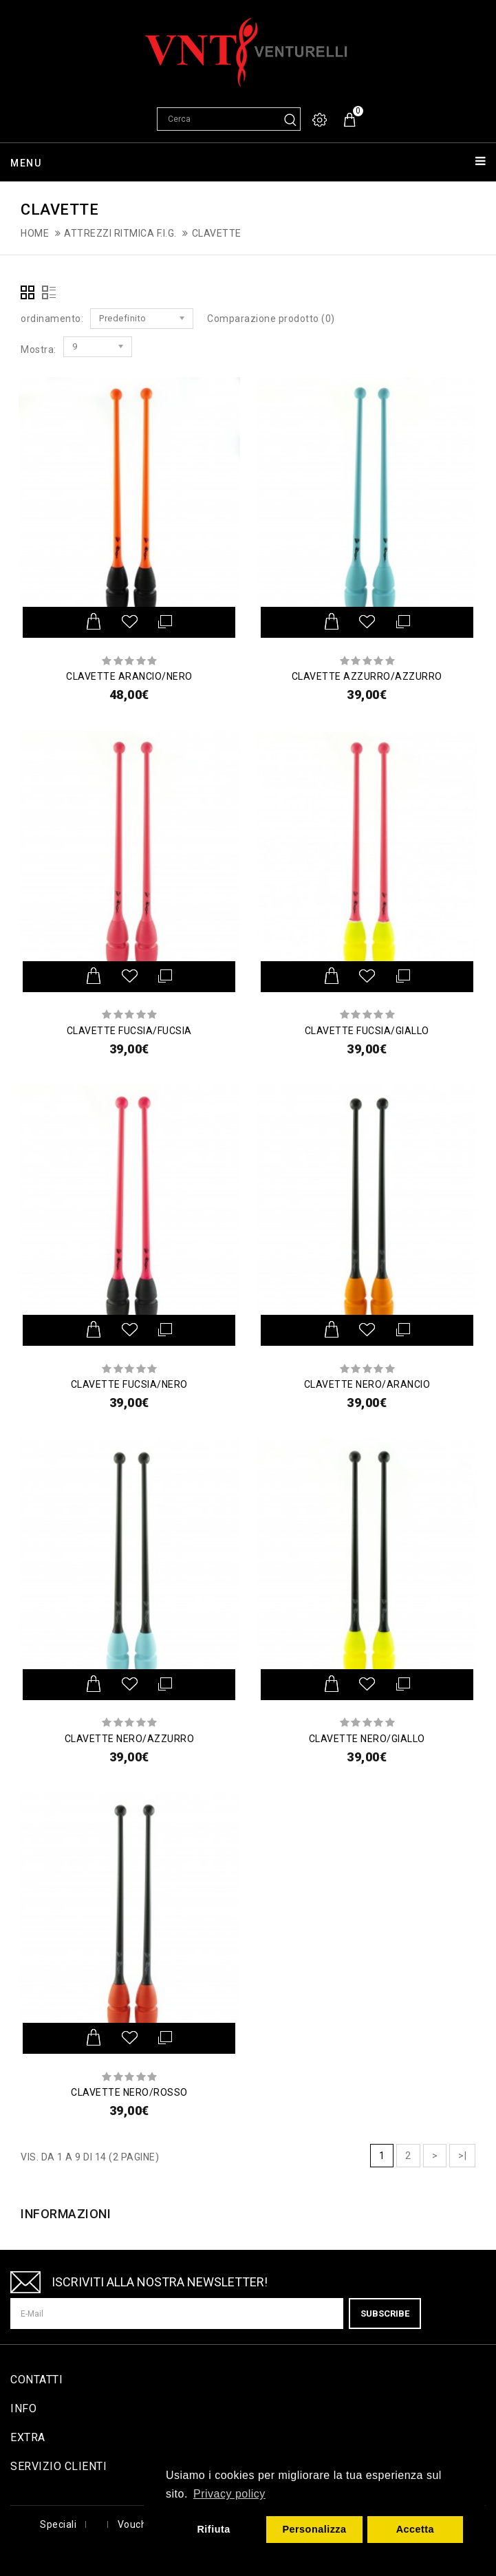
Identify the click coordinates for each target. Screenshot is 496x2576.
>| (462, 2155)
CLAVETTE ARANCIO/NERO (129, 676)
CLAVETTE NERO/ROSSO (129, 2092)
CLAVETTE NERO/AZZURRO (130, 1738)
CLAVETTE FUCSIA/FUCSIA (129, 1030)
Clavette (216, 233)
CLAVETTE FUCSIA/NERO (129, 1384)
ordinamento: (52, 318)
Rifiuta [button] (213, 2529)
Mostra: (38, 349)
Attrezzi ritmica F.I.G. (120, 233)
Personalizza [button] (314, 2529)
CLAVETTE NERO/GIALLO (367, 1738)
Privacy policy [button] (229, 2494)
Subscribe (384, 2313)
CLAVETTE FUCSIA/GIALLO (367, 1030)
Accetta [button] (415, 2529)
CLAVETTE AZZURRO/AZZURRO (367, 676)
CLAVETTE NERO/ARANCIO (367, 1384)
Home (35, 233)
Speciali (58, 2524)
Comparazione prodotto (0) (271, 318)
